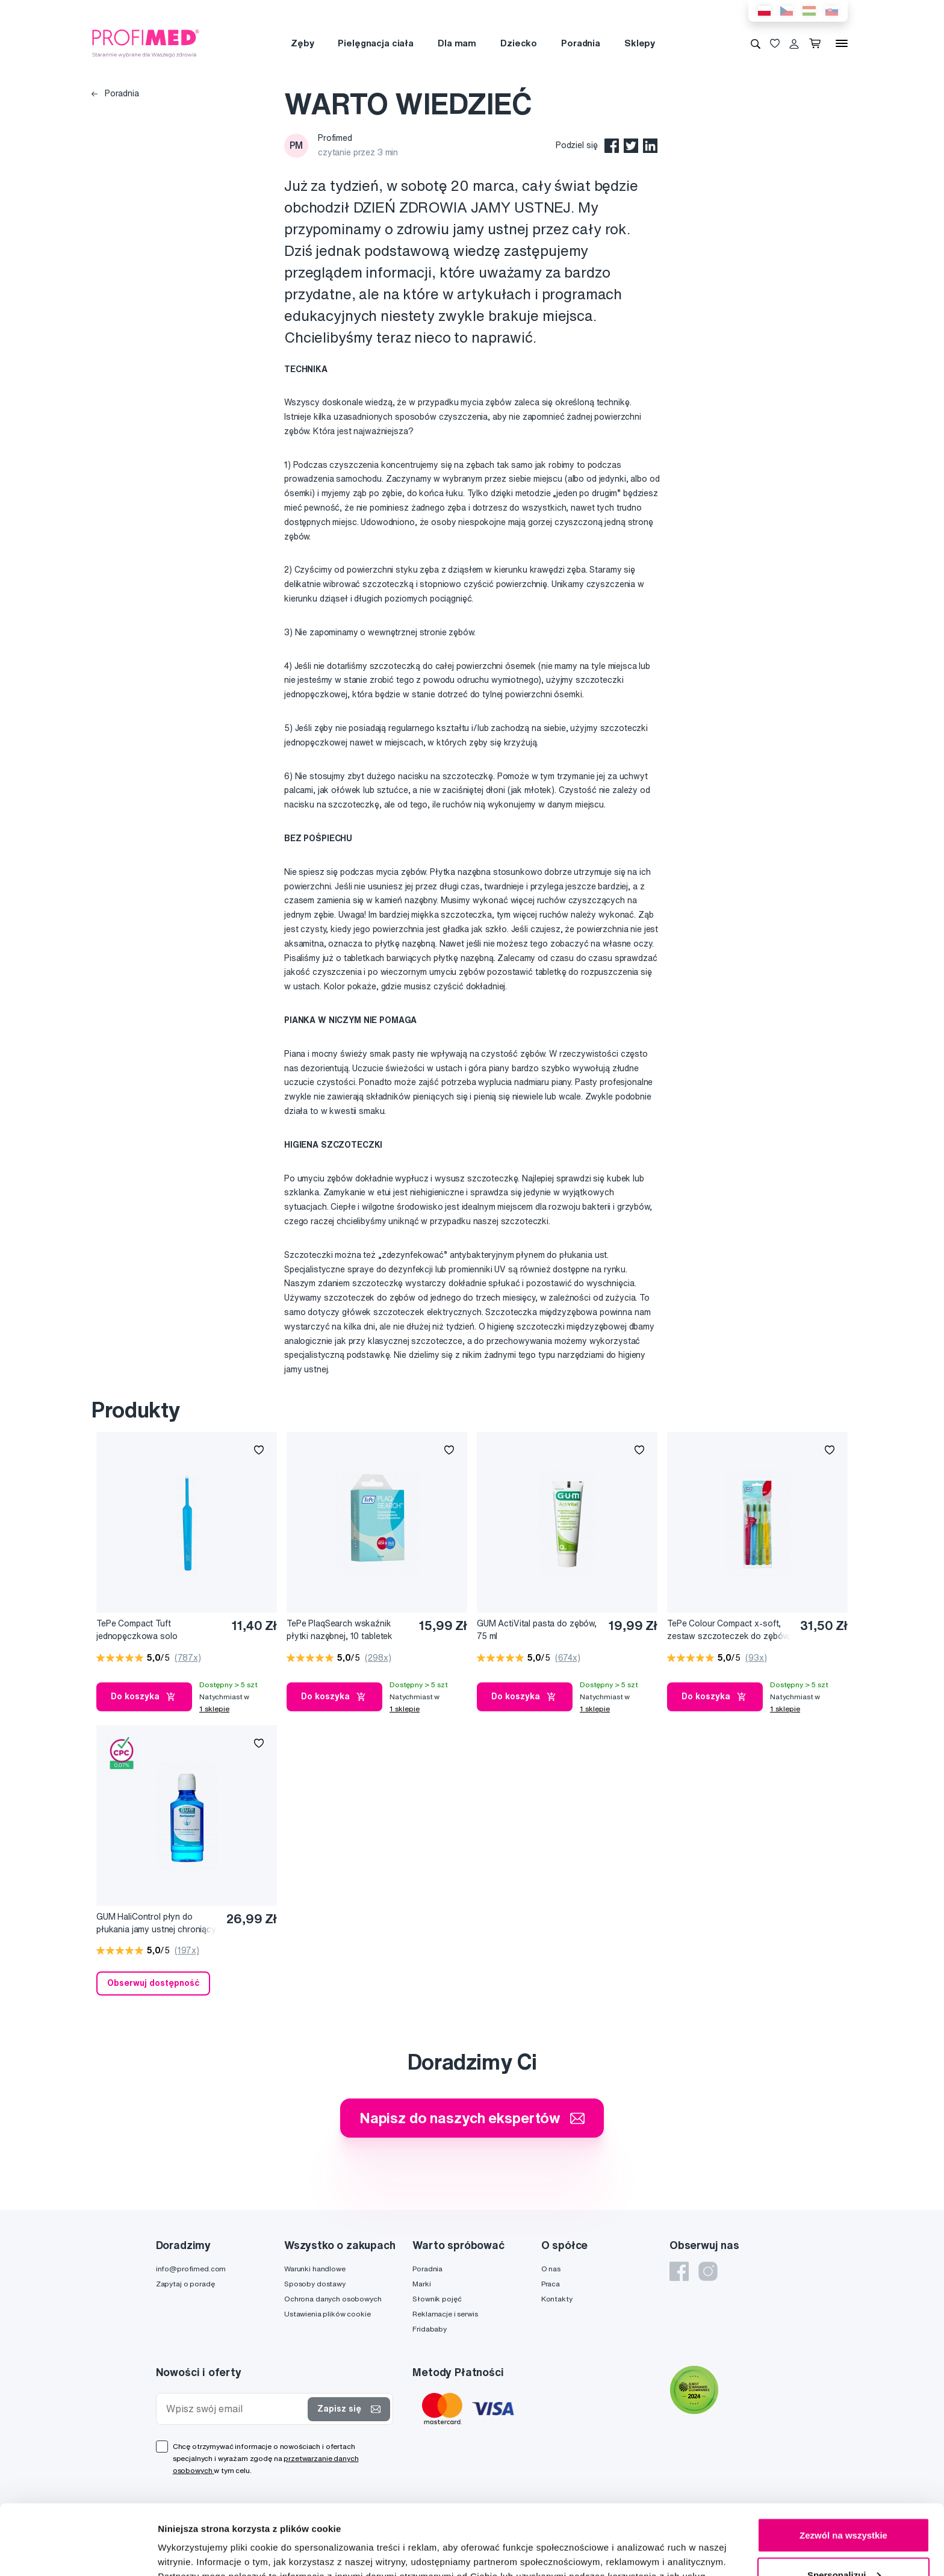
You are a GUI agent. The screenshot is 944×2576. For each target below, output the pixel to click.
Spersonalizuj (844, 2505)
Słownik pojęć (436, 2299)
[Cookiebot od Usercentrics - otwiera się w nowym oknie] (78, 2552)
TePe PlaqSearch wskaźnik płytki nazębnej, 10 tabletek (340, 1629)
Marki (421, 2284)
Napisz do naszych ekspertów (472, 2118)
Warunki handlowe (315, 2269)
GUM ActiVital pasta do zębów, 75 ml (537, 1629)
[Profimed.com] (146, 43)
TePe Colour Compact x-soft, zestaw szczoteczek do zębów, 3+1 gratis (728, 1630)
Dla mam (457, 43)
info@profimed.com (191, 2269)
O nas (550, 2269)
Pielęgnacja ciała (376, 43)
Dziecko (518, 43)
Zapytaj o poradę (185, 2284)
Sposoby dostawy (315, 2284)
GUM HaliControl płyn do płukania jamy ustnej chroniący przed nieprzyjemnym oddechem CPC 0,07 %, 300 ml (158, 1923)
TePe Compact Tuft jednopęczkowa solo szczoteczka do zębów (142, 1630)
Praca (550, 2284)
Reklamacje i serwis (444, 2314)
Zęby (302, 43)
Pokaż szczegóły (194, 2539)
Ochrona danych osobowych (333, 2299)
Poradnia (580, 43)
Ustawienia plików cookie (327, 2314)
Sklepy (639, 43)
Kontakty (557, 2299)
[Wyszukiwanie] (755, 43)
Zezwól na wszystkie (843, 2465)
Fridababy (429, 2329)
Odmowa (843, 2544)
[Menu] (841, 43)
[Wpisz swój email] (234, 2409)
